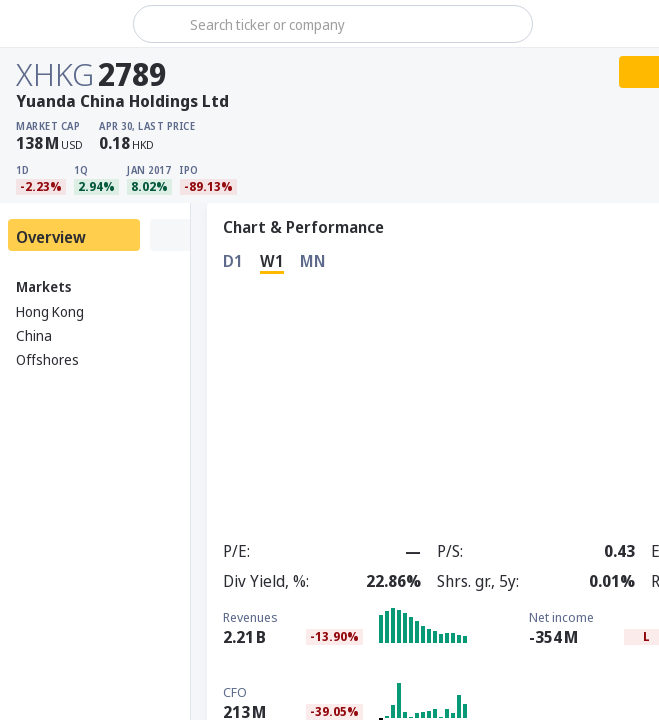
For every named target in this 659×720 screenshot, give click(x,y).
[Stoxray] (64, 24)
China (34, 335)
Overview (51, 237)
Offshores (47, 359)
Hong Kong (50, 311)
